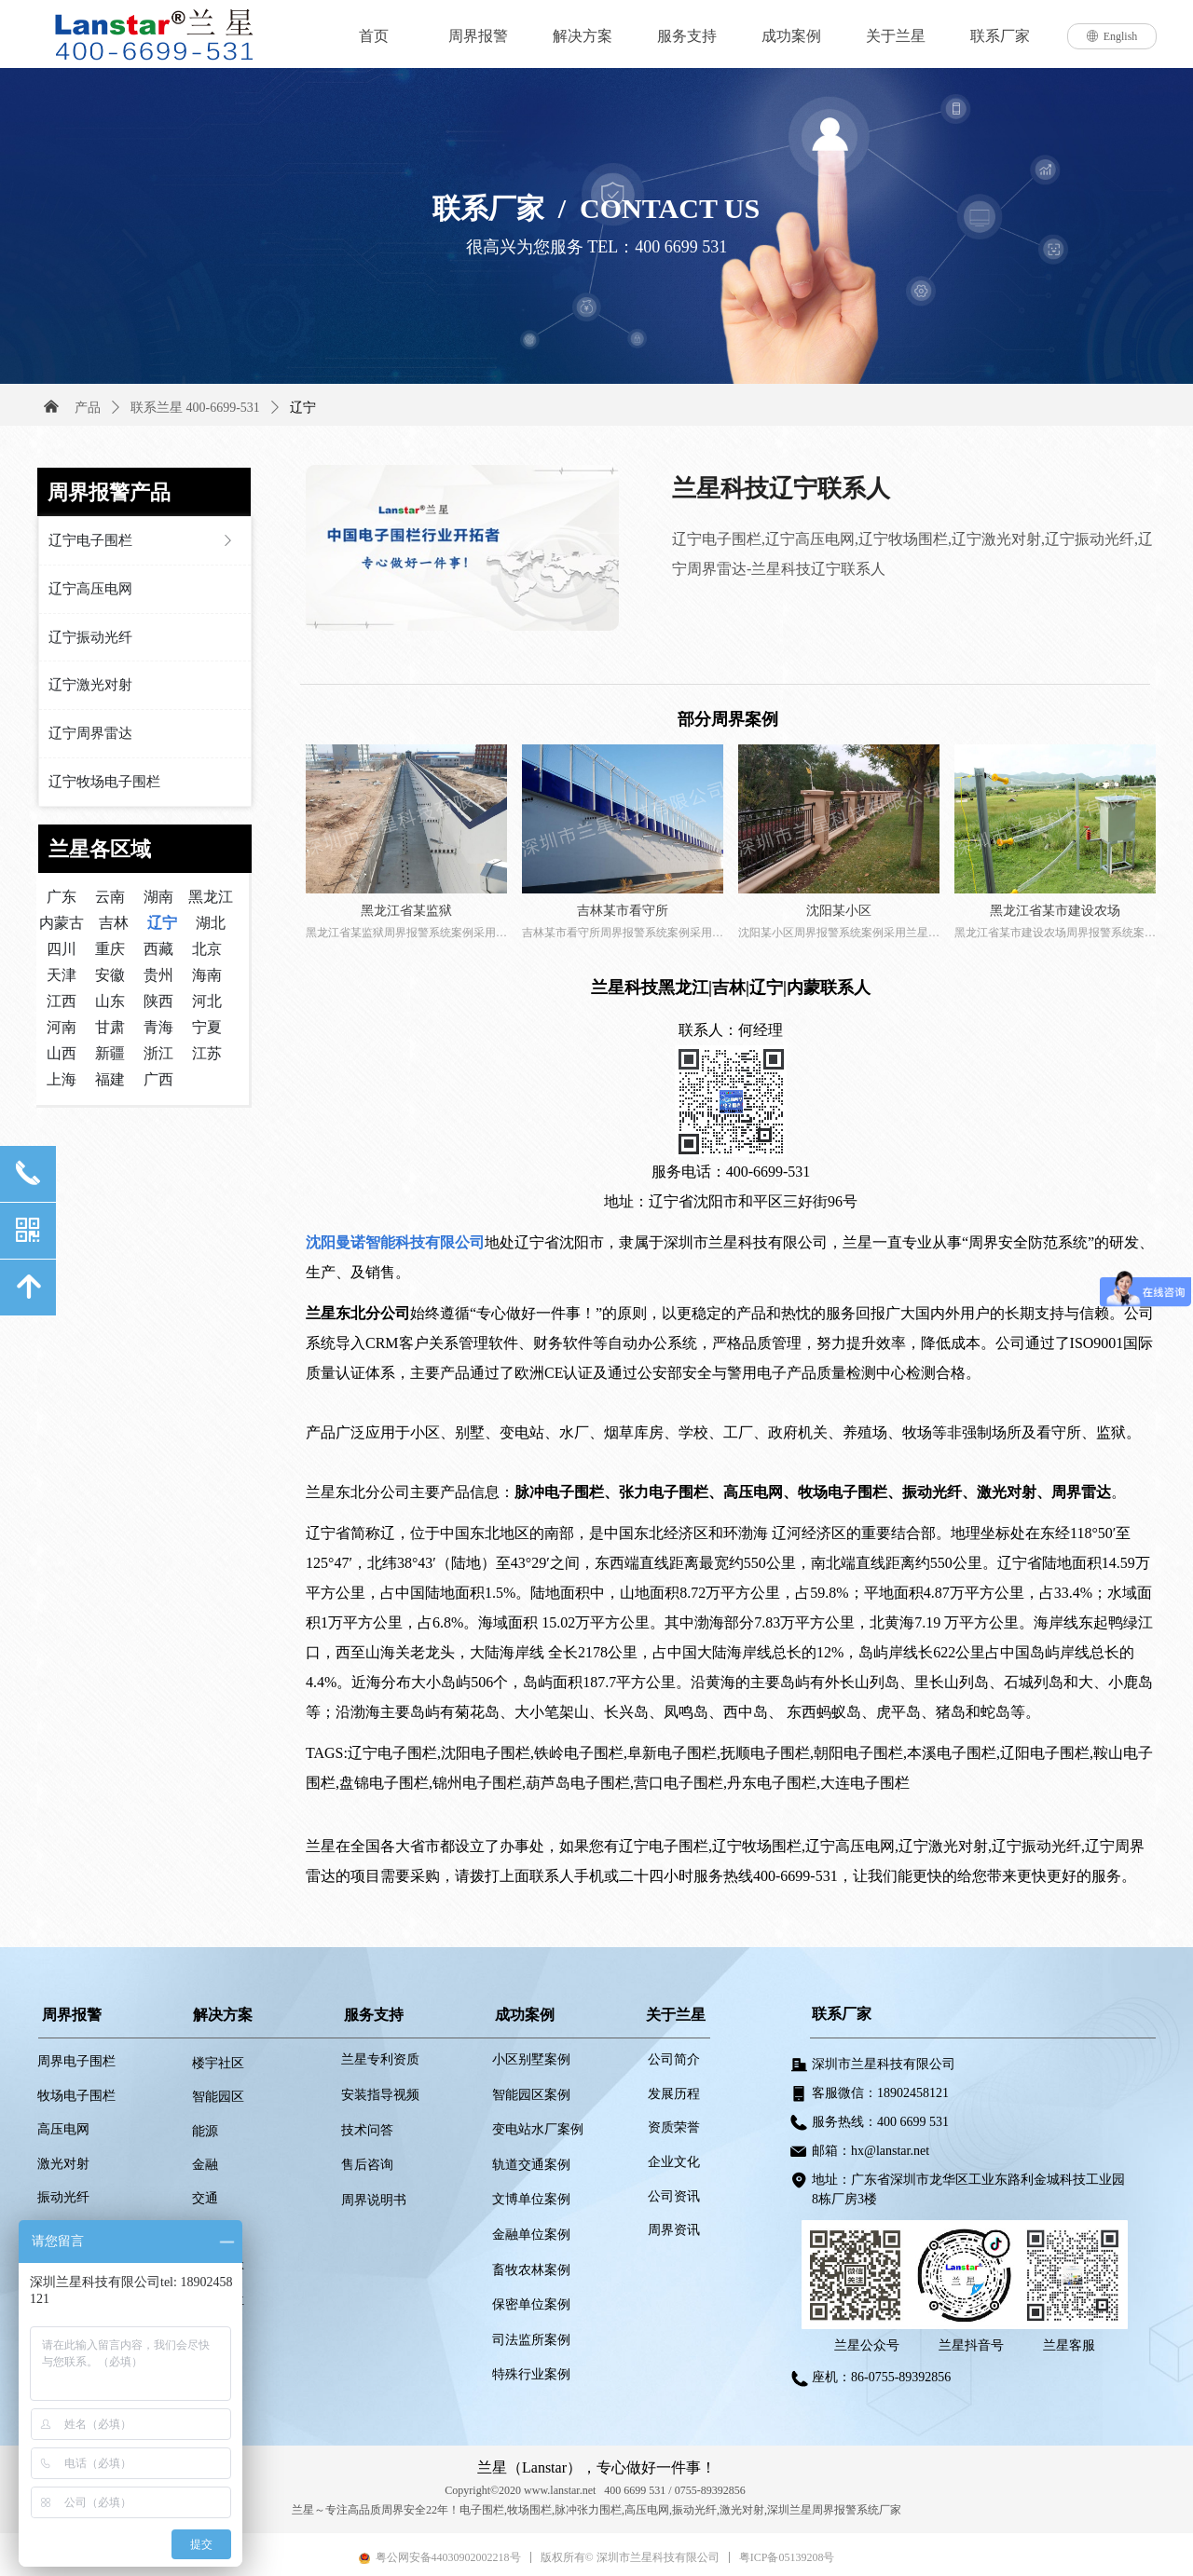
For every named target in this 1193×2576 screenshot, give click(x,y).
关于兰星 (896, 36)
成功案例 (791, 36)
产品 (88, 408)
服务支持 (687, 36)
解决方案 (582, 36)
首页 (374, 36)
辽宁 (303, 408)
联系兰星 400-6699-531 (195, 408)
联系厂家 (1000, 36)
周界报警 (478, 36)
